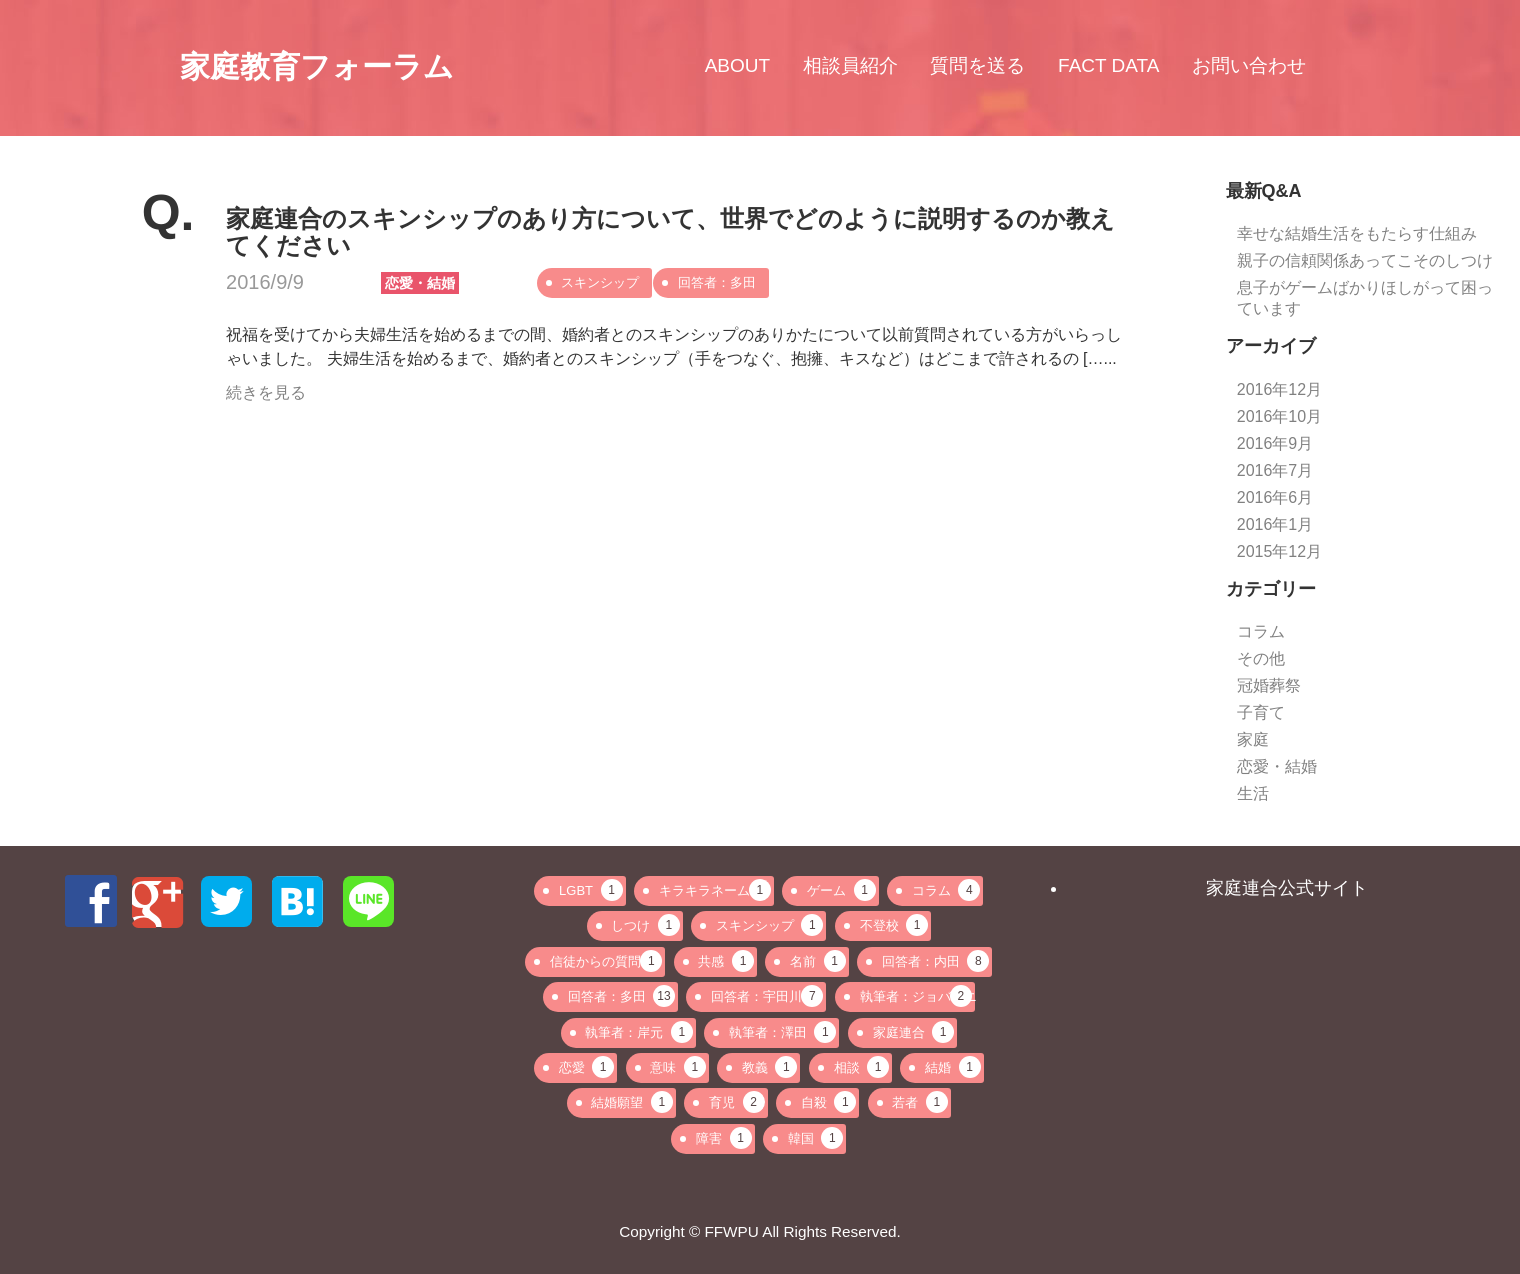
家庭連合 (914, 1032)
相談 (862, 1067)
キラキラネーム (715, 890)
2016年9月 (1275, 443)
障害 (724, 1138)
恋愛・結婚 (420, 283)
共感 (726, 961)
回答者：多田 (717, 282)
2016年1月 (1275, 524)
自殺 (829, 1102)
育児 (737, 1102)
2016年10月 (1279, 416)
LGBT (590, 890)
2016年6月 (1275, 497)
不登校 (894, 925)
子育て (1261, 712)
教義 (770, 1067)
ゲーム (841, 890)
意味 (678, 1067)
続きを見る (266, 392)
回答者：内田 (936, 961)
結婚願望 (632, 1102)
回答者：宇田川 (767, 996)
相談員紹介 (850, 66)
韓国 (816, 1138)
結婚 (953, 1067)
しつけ (645, 925)
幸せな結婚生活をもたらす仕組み (1357, 233)
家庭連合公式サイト (1287, 888)
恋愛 (587, 1067)
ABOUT (737, 66)
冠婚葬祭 (1269, 685)
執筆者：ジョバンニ (917, 996)
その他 (1261, 658)
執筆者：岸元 (639, 1032)
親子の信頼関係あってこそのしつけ (1365, 260)
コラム (1261, 631)
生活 (1253, 793)
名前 (818, 961)
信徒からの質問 (606, 961)
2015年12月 (1279, 551)
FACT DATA (1108, 66)
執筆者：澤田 (783, 1032)
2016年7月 (1275, 470)
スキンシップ (600, 282)
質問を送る (977, 66)
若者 (920, 1102)
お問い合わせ (1249, 66)
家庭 (1253, 739)
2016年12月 (1279, 389)
